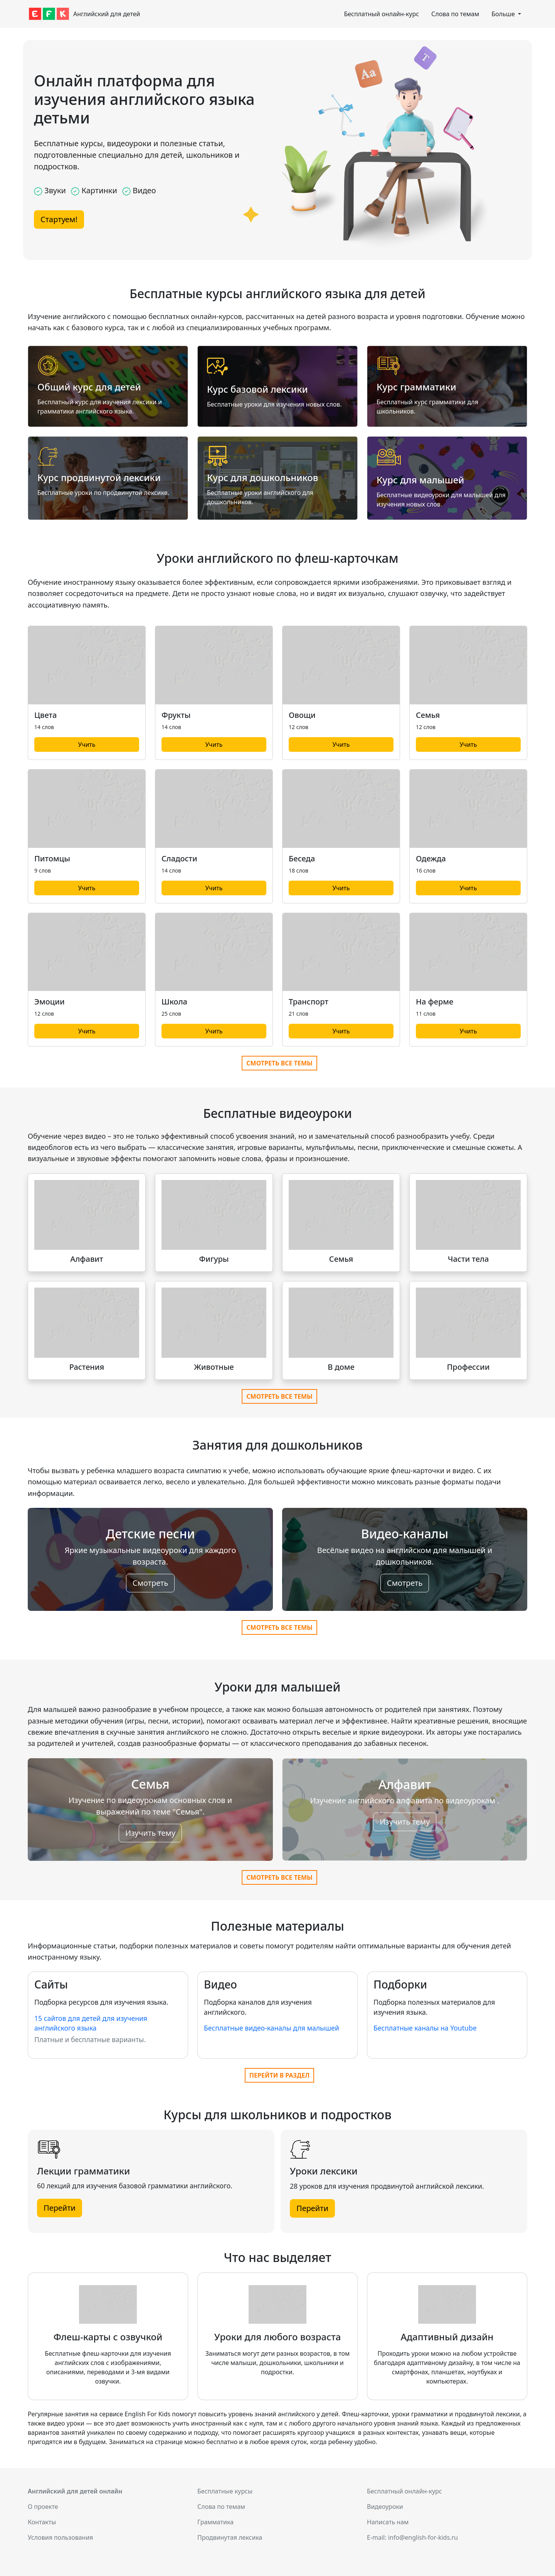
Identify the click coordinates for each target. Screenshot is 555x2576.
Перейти (60, 2208)
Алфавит (86, 1259)
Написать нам (388, 2522)
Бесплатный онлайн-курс (381, 14)
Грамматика (215, 2522)
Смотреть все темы (279, 1063)
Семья (341, 1259)
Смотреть (150, 1583)
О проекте (43, 2506)
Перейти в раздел (279, 2075)
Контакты (42, 2522)
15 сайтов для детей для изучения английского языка (90, 2023)
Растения (86, 1367)
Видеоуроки (385, 2506)
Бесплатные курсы (224, 2491)
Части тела (468, 1259)
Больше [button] (503, 14)
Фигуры (214, 1259)
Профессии (468, 1367)
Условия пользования (60, 2537)
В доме (341, 1367)
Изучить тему (150, 1833)
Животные (214, 1367)
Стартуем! (58, 219)
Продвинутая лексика (229, 2537)
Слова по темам (455, 14)
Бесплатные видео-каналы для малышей (271, 2027)
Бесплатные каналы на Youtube (425, 2027)
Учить (86, 744)
